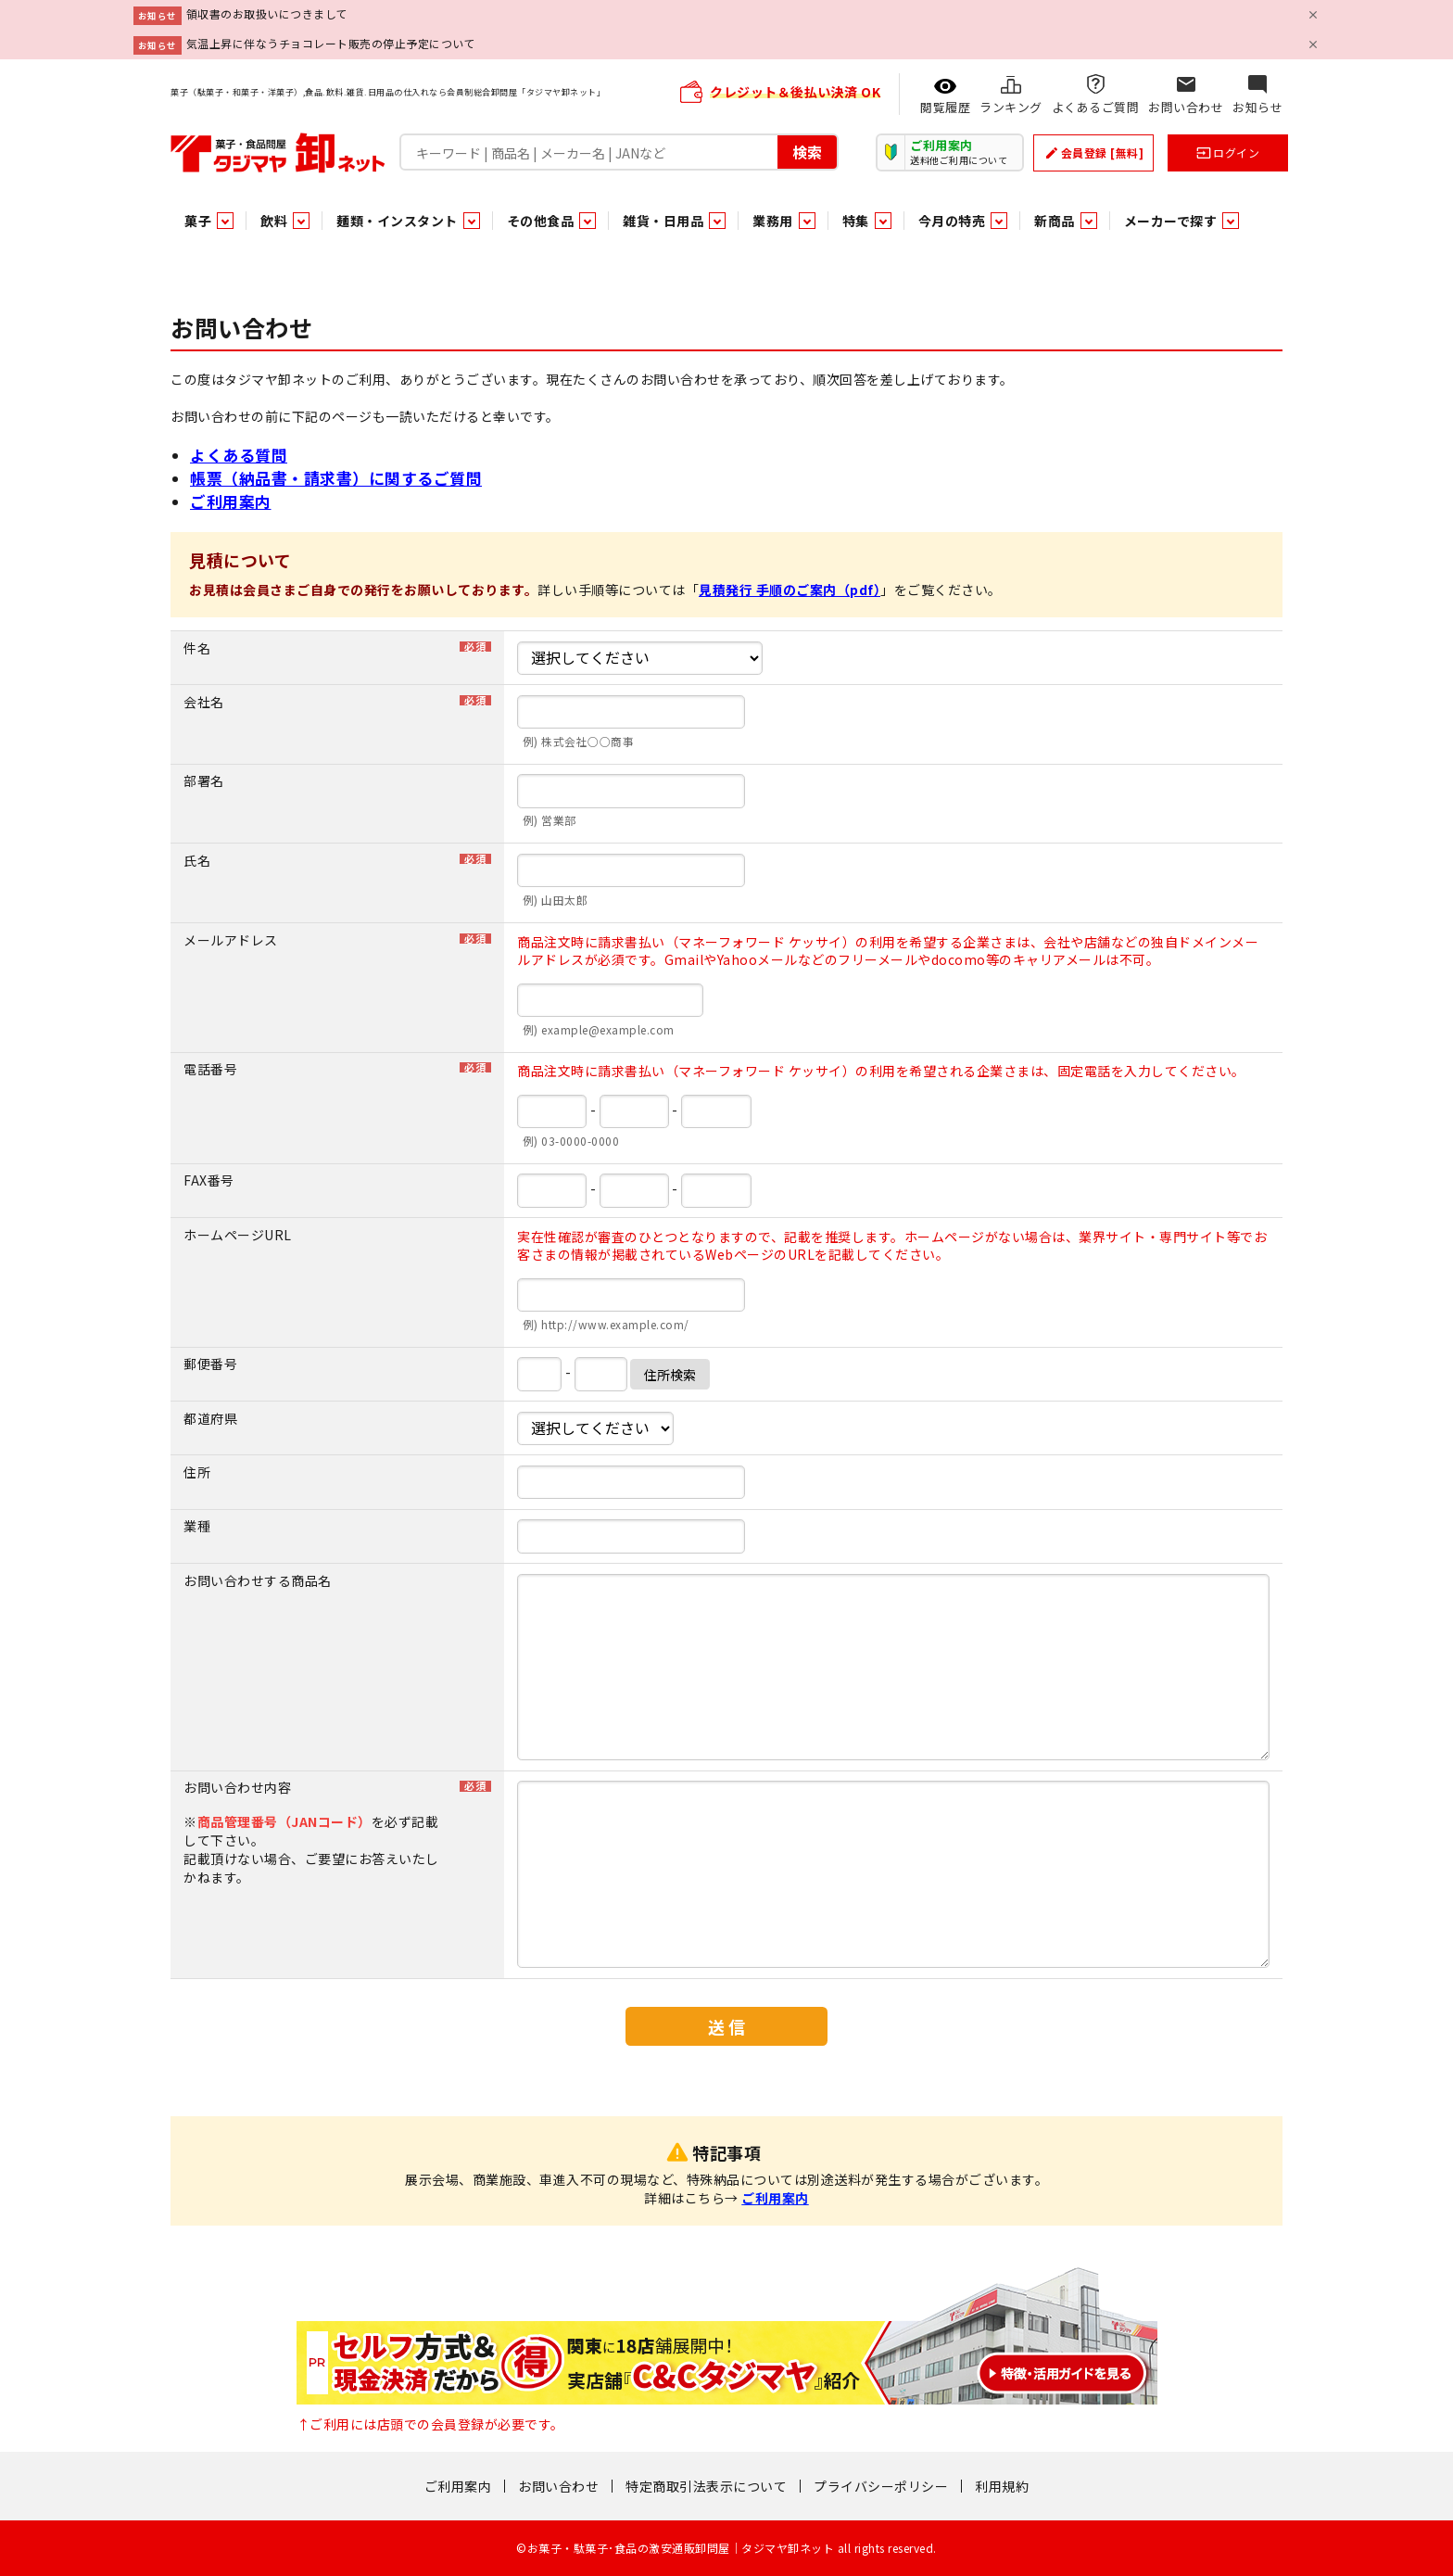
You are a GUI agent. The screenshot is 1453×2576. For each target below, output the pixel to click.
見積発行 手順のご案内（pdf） (789, 589)
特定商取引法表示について (706, 2486)
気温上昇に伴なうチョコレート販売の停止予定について (331, 43)
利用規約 (1002, 2486)
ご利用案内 (231, 501)
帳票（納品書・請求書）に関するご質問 (336, 478)
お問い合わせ (558, 2486)
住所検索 (670, 1374)
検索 (807, 152)
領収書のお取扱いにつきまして (267, 13)
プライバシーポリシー (881, 2486)
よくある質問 (238, 455)
